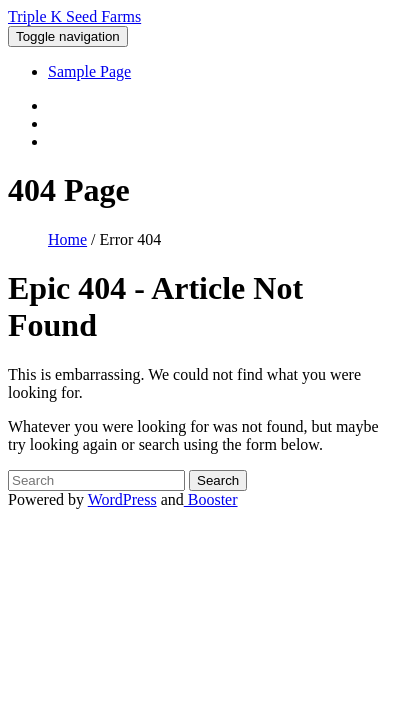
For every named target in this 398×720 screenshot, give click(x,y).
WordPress (122, 499)
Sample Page (89, 71)
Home (67, 239)
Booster (211, 499)
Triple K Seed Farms (74, 16)
